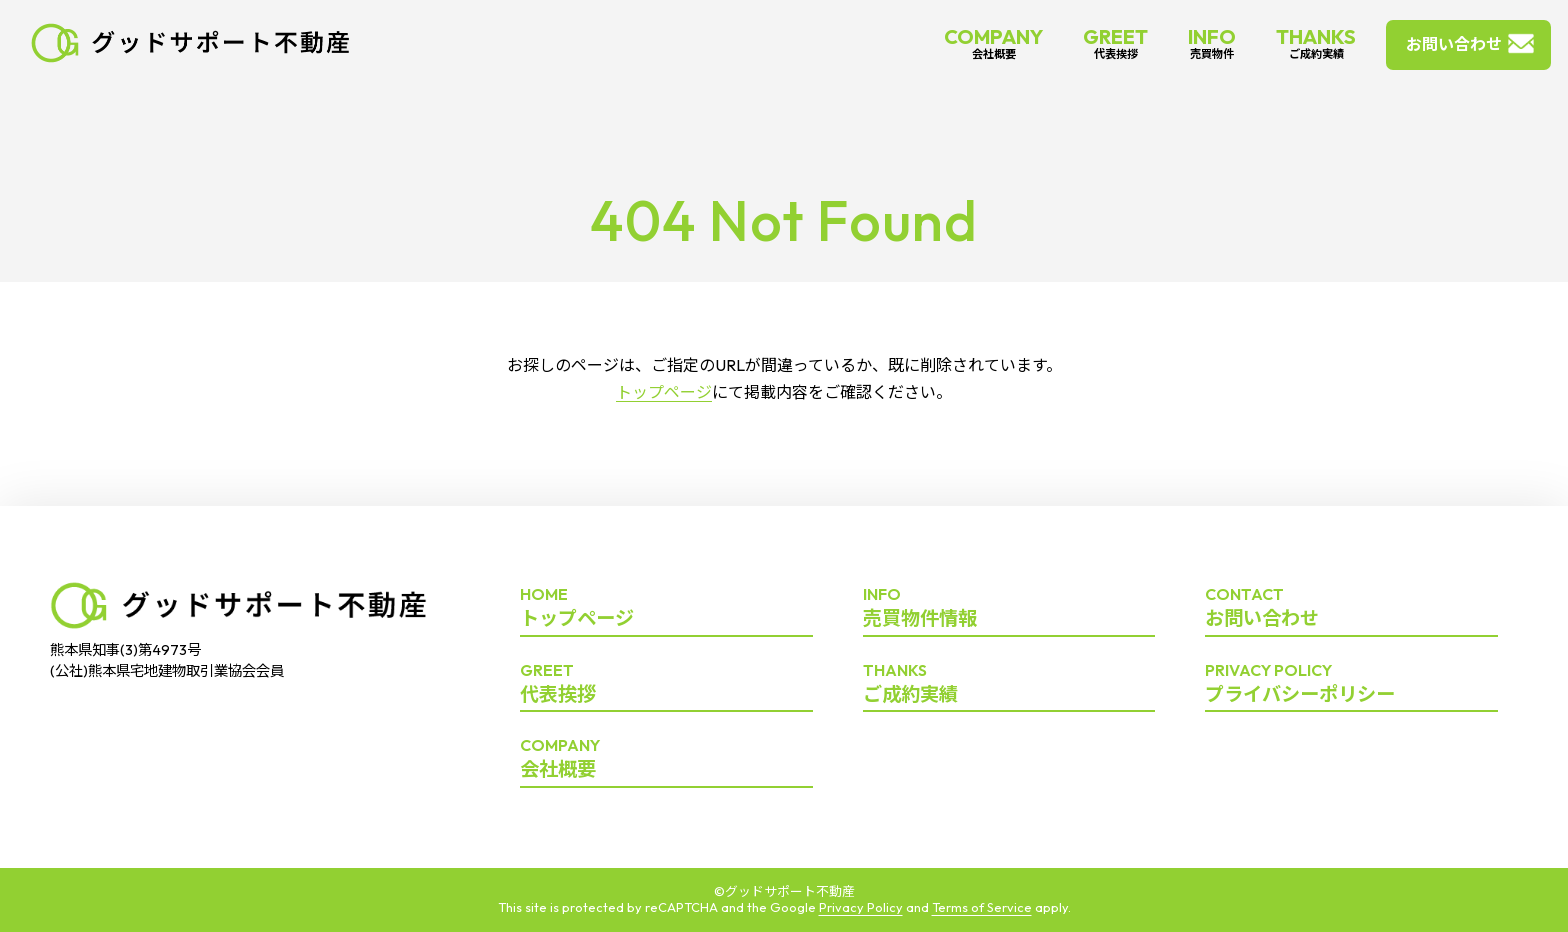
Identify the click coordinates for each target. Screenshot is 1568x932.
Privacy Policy (861, 907)
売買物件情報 (1009, 608)
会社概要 (666, 759)
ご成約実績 (1009, 684)
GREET (1115, 42)
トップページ (664, 392)
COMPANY (993, 42)
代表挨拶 (666, 684)
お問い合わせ (1454, 44)
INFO (1212, 42)
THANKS (1316, 42)
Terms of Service (982, 907)
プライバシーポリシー (1351, 684)
